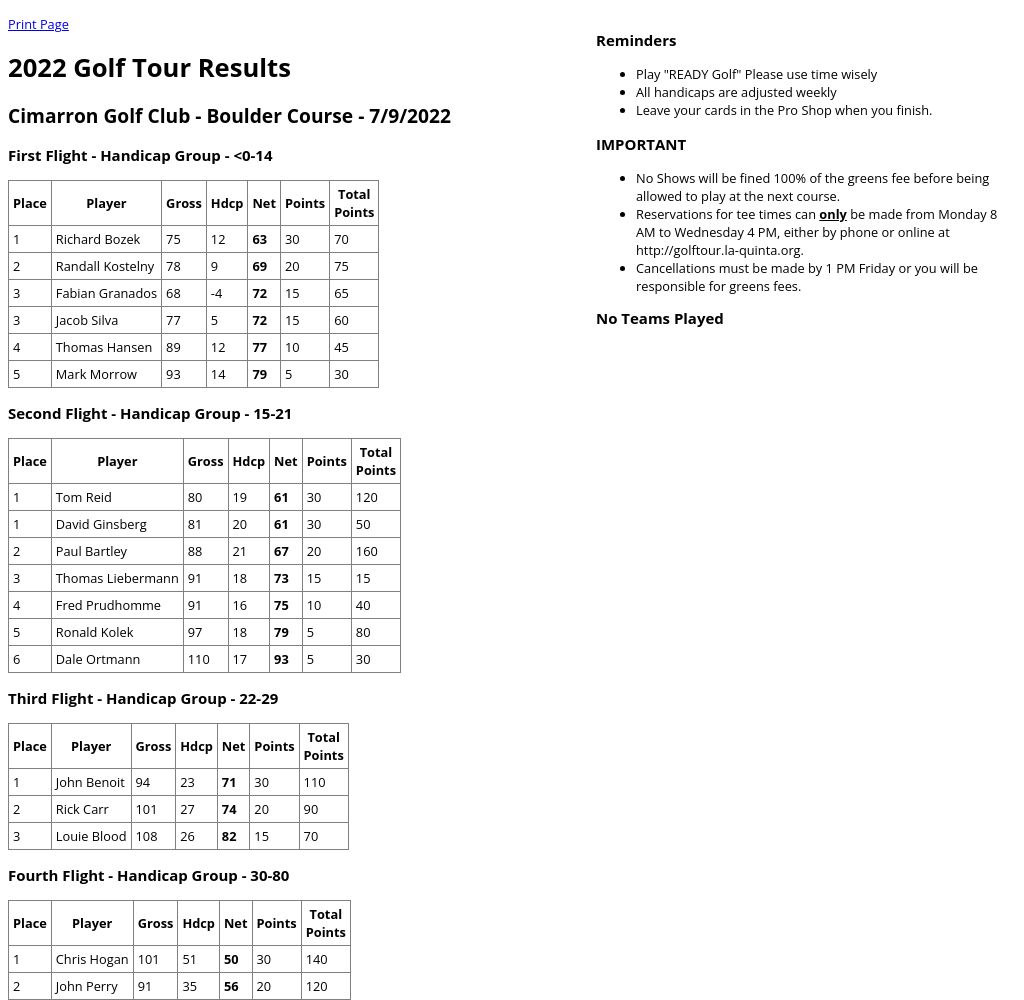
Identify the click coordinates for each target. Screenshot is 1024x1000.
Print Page (38, 24)
